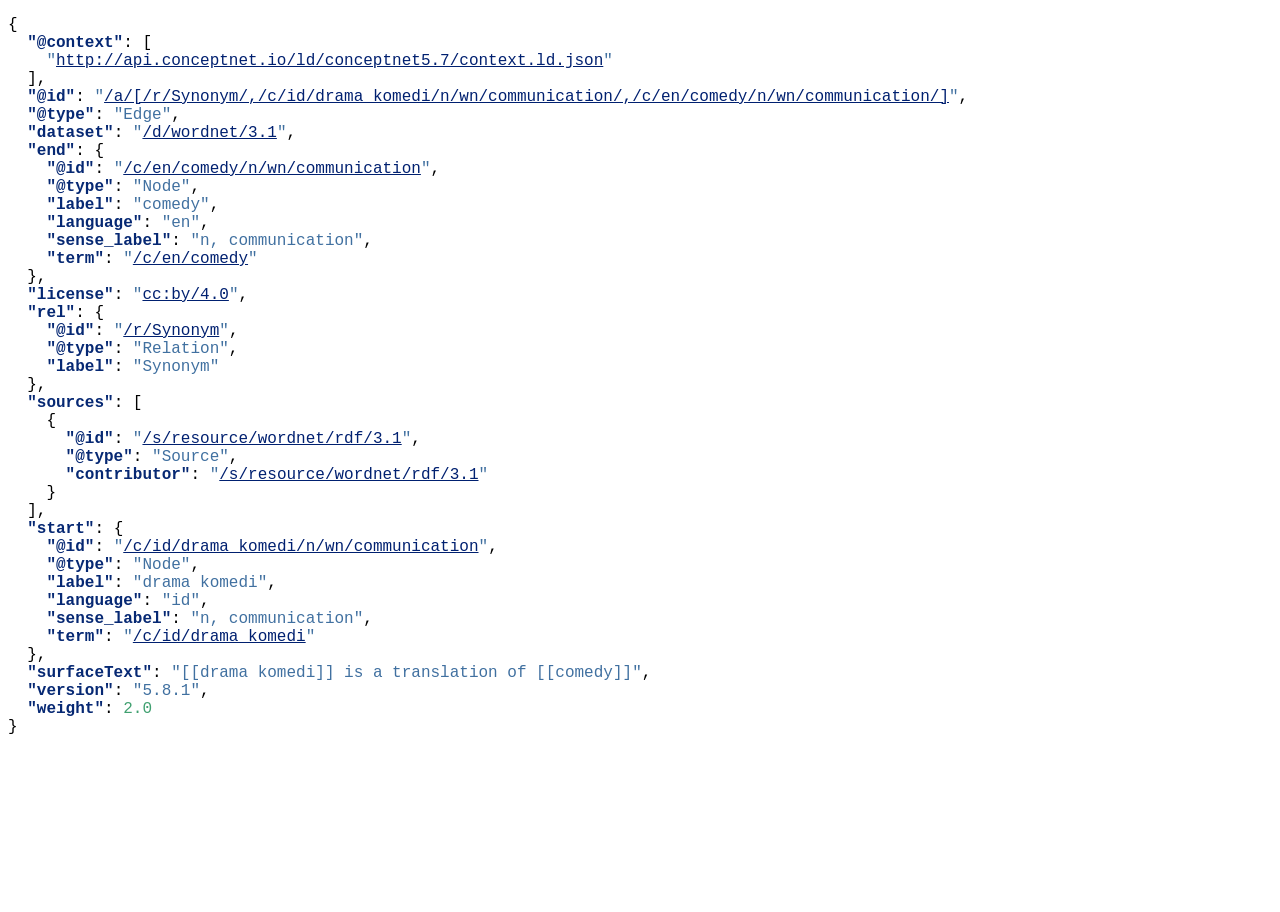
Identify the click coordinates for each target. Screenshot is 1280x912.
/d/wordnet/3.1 (209, 159)
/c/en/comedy (190, 313)
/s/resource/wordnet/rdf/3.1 (271, 533)
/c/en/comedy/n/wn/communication (272, 203)
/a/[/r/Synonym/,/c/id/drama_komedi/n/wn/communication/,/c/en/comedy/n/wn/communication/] (526, 115)
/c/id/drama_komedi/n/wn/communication (300, 665)
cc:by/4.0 (185, 357)
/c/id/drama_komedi (219, 775)
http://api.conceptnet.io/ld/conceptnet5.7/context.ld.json (329, 71)
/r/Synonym (171, 401)
